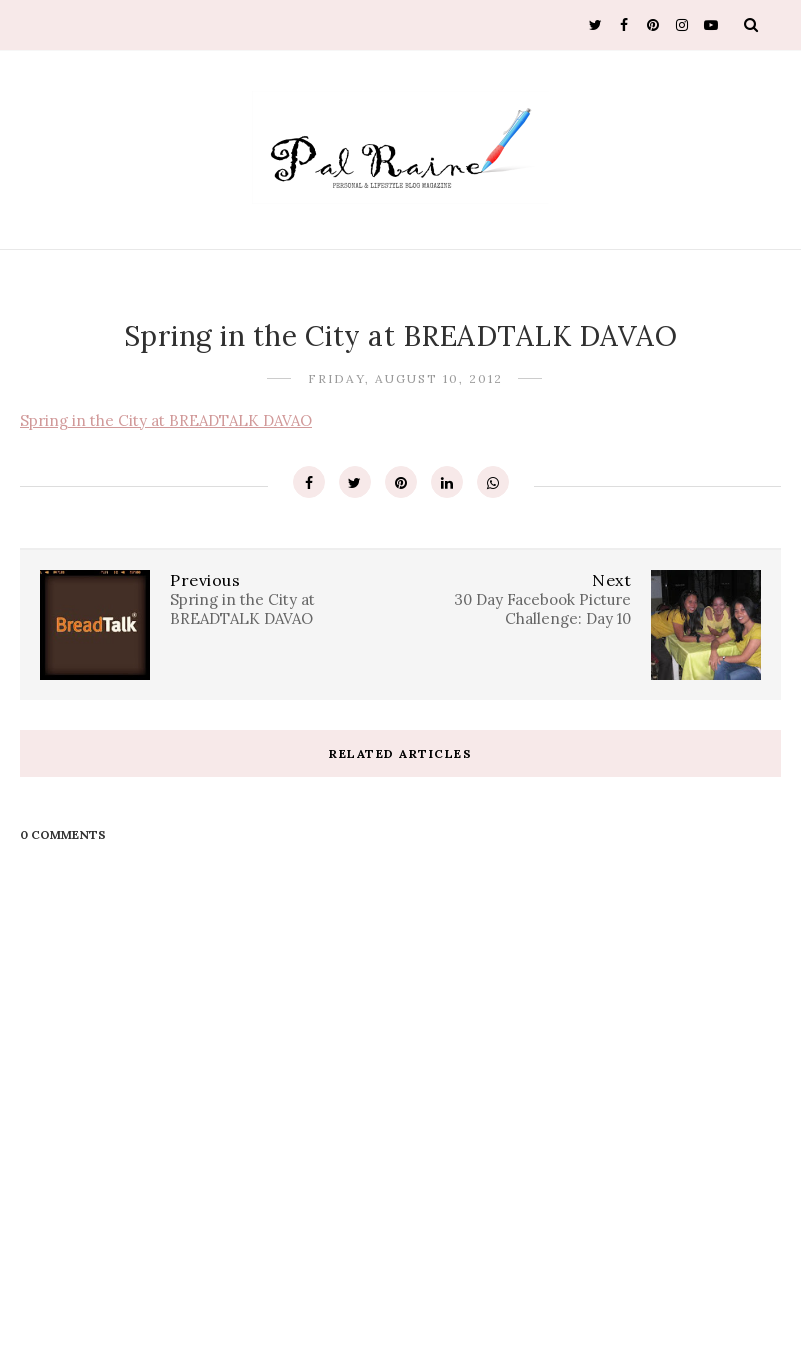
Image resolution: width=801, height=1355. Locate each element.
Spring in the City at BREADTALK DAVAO (166, 420)
